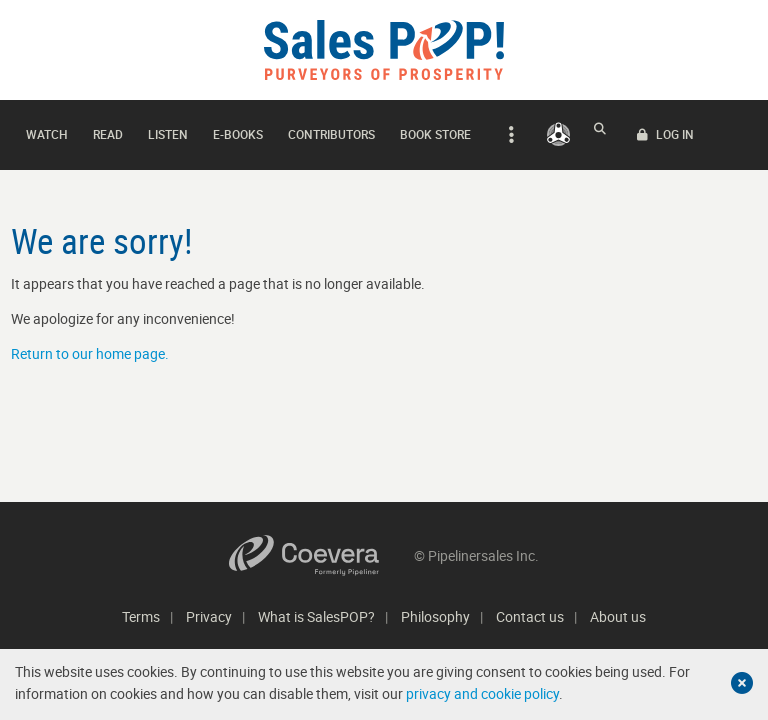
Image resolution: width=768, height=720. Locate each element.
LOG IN (719, 130)
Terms (141, 616)
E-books (238, 129)
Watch (47, 129)
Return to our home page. (90, 343)
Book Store (435, 129)
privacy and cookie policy (482, 693)
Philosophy (435, 616)
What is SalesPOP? (316, 616)
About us (618, 616)
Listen (168, 129)
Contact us (530, 616)
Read (108, 129)
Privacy (209, 616)
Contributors (331, 129)
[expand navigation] (508, 130)
